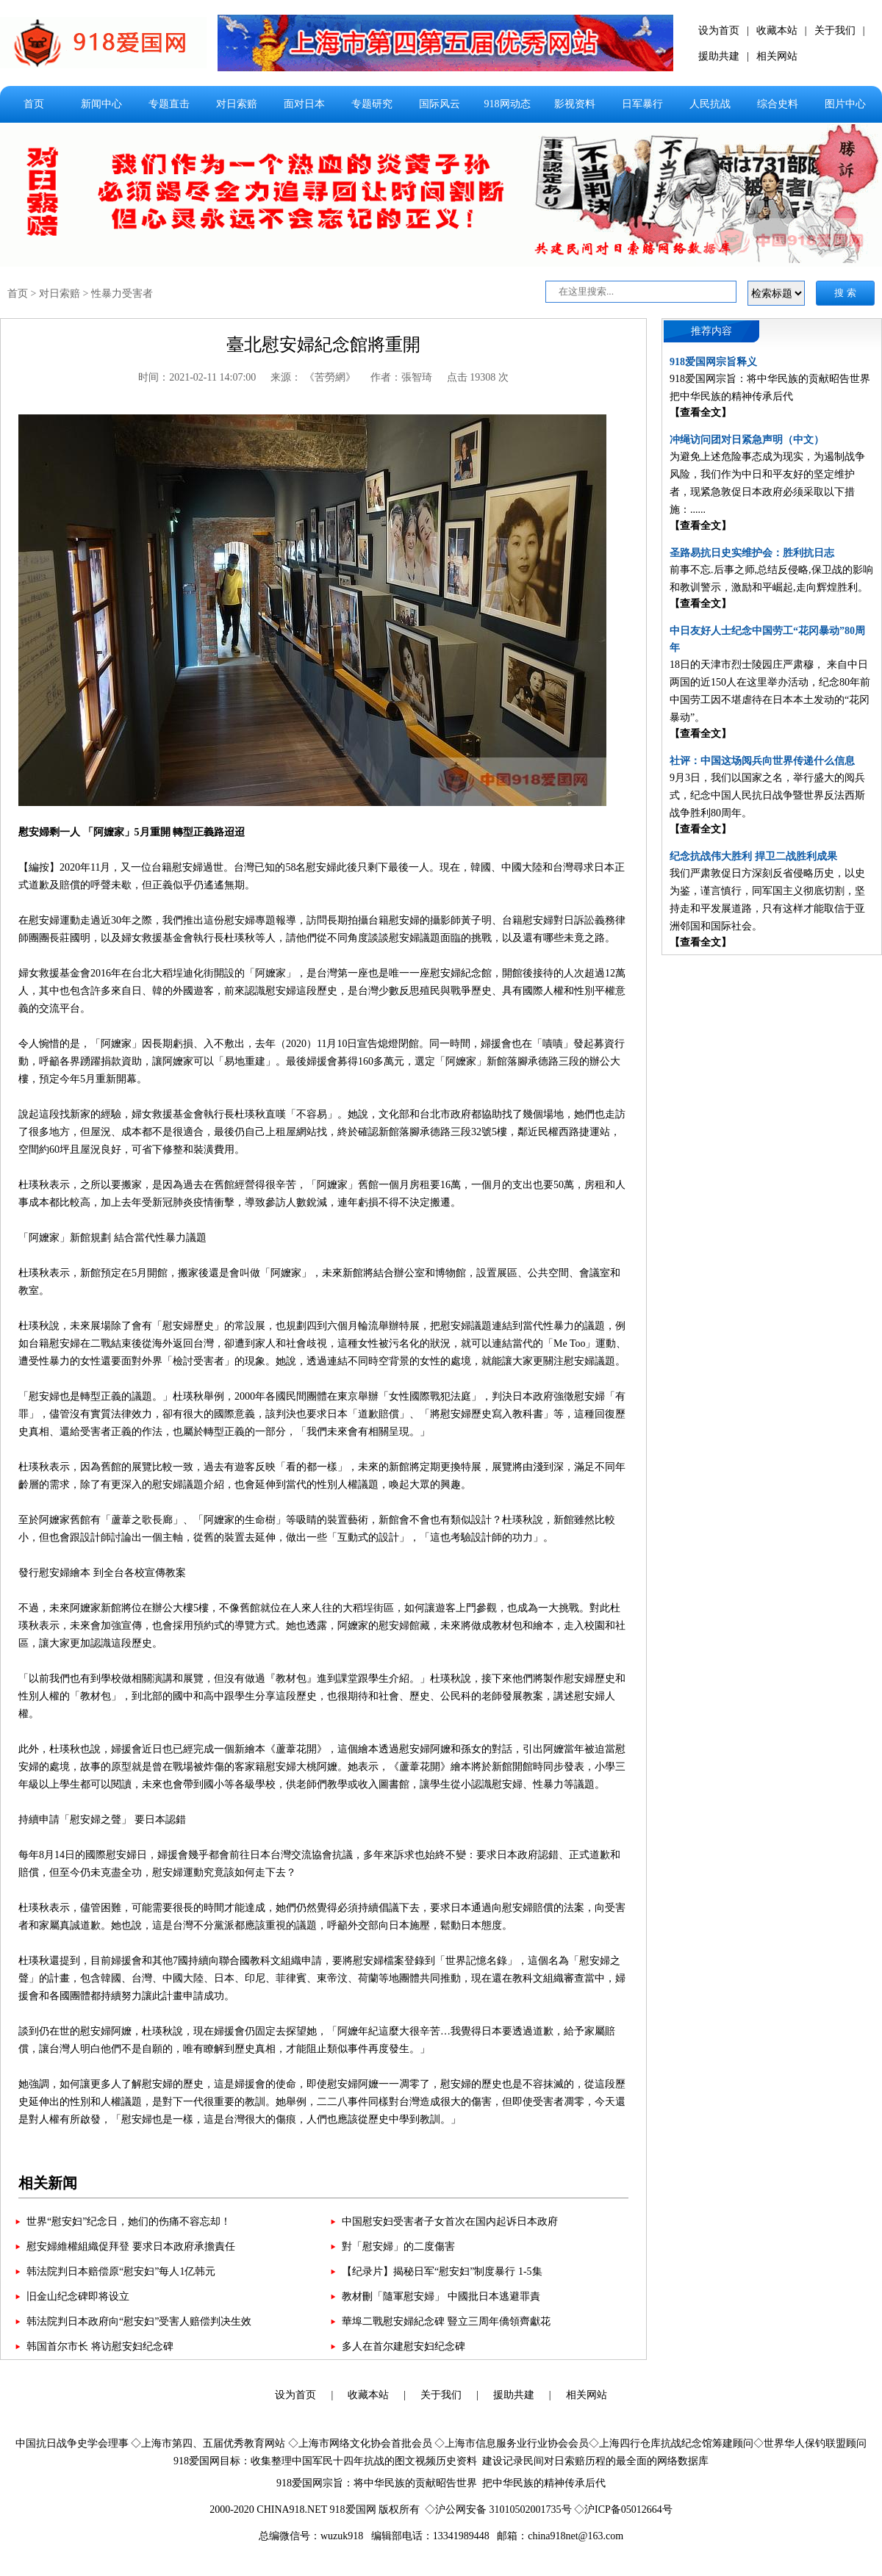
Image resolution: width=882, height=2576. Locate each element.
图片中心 (845, 103)
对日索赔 (236, 103)
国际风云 (439, 103)
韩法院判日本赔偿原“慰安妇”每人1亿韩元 (120, 2271)
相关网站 (776, 56)
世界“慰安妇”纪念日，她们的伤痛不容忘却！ (128, 2221)
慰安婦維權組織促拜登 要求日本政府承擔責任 (130, 2246)
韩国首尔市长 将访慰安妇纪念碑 (99, 2346)
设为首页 (718, 30)
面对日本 (304, 103)
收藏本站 (776, 30)
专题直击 (169, 103)
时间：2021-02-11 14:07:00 (197, 377)
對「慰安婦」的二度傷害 (398, 2246)
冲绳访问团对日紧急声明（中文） (747, 439)
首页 (34, 103)
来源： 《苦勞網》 (313, 377)
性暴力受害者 (122, 293)
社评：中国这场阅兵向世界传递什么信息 (762, 760)
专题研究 (371, 103)
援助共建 (718, 56)
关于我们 (835, 30)
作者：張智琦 (401, 377)
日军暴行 (642, 103)
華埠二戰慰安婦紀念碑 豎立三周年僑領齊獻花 (446, 2321)
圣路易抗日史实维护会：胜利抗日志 (752, 552)
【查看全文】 (700, 412)
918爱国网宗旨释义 (713, 361)
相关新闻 (47, 2183)
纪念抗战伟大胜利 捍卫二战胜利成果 (753, 856)
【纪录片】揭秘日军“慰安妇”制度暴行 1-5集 (442, 2271)
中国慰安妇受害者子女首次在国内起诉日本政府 (450, 2221)
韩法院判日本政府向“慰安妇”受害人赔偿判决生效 (138, 2321)
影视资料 (574, 103)
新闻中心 (101, 103)
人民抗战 (710, 103)
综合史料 (777, 103)
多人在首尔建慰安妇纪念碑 (403, 2346)
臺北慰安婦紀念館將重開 (323, 344)
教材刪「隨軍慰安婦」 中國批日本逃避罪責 (441, 2296)
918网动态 (507, 103)
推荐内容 (711, 331)
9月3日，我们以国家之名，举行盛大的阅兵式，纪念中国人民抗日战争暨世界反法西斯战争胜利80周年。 (767, 795)
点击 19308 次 (478, 377)
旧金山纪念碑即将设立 (77, 2296)
